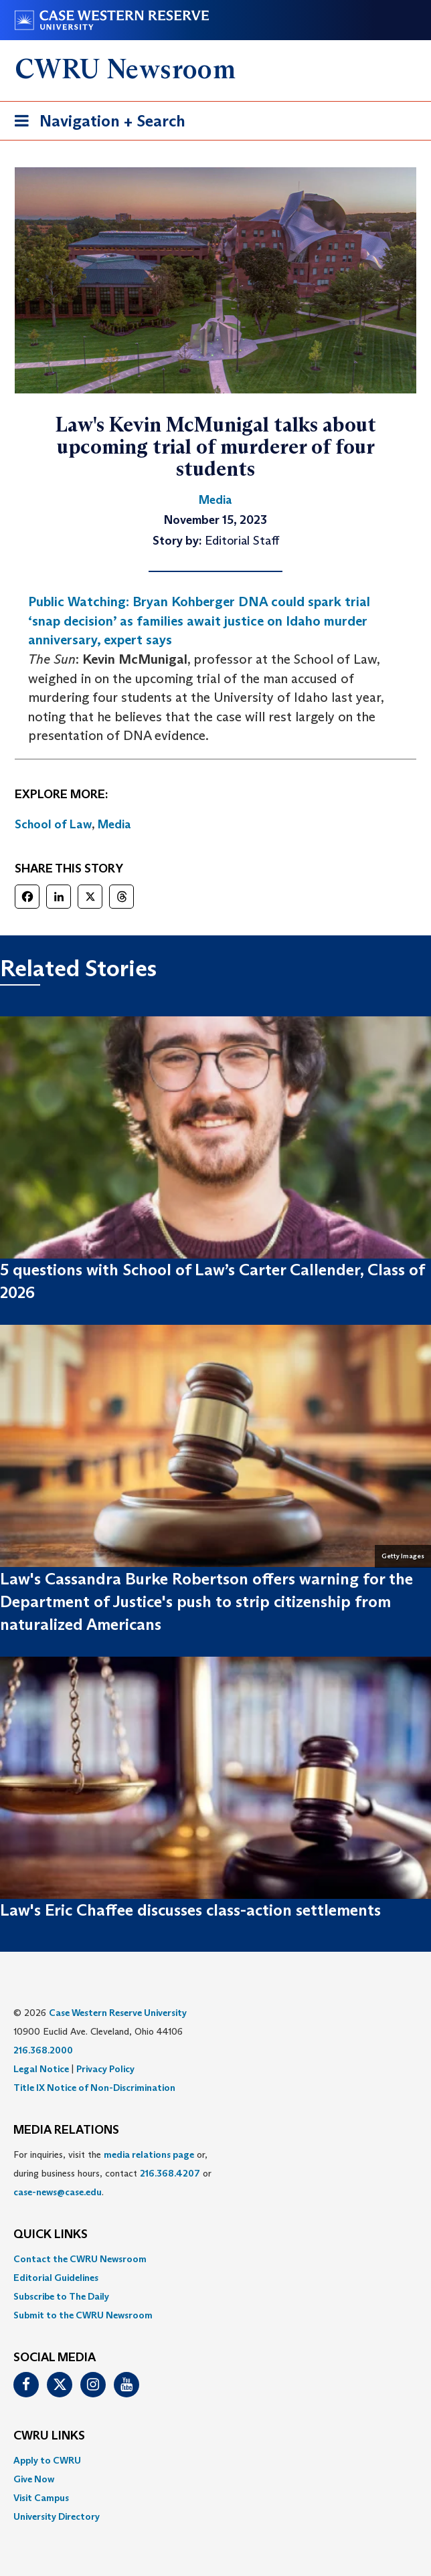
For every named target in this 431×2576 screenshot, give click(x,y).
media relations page (149, 2154)
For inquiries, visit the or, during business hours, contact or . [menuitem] (112, 2173)
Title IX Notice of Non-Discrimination (94, 2088)
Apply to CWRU (47, 2460)
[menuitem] (215, 2258)
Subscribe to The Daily (61, 2296)
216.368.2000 (43, 2050)
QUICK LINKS (50, 2234)
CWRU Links (49, 2436)
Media (114, 824)
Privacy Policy (105, 2069)
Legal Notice (41, 2069)
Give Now (33, 2479)
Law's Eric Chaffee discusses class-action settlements (190, 1910)
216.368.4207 (170, 2173)
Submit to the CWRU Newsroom (83, 2315)
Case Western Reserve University (118, 2013)
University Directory (56, 2516)
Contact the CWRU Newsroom (80, 2259)
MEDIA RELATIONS (66, 2130)
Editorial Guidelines (55, 2278)
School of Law (53, 824)
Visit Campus (41, 2498)
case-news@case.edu (57, 2192)
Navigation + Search (95, 123)
